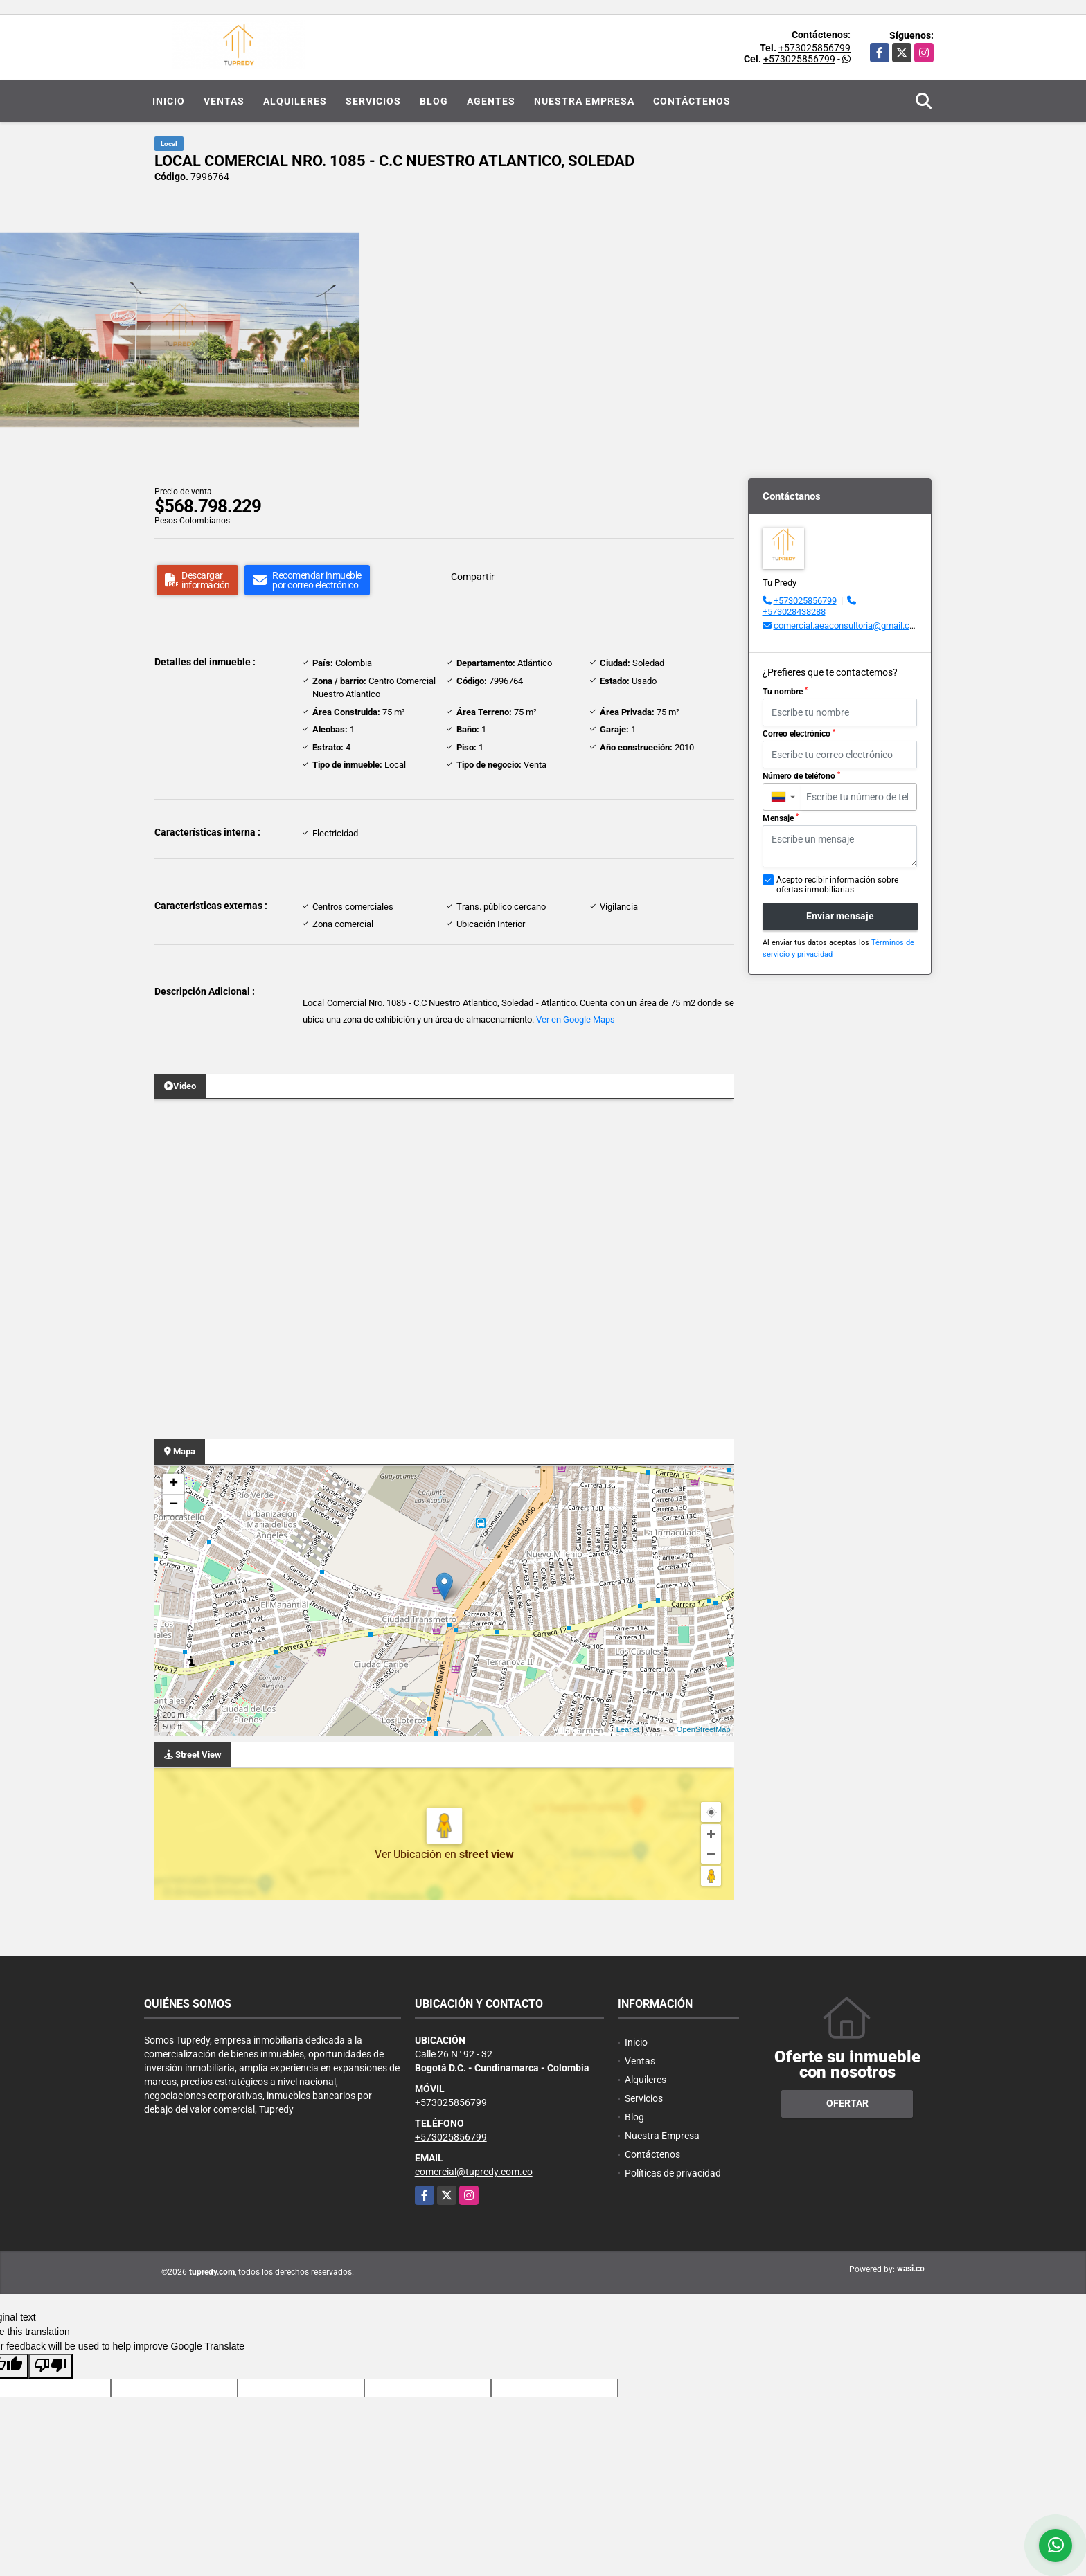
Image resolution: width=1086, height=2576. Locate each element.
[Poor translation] (50, 2366)
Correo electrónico (799, 733)
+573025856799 (814, 47)
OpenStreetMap (704, 1729)
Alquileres (295, 101)
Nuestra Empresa (584, 101)
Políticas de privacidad (673, 2173)
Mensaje (781, 818)
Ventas (224, 101)
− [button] (173, 1505)
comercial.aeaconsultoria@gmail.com (848, 625)
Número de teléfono (801, 776)
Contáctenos (692, 101)
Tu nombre (785, 691)
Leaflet (627, 1729)
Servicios (373, 101)
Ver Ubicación (410, 1854)
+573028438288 (794, 611)
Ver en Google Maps (575, 1019)
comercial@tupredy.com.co (474, 2171)
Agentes (491, 101)
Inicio (168, 101)
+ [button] (173, 1484)
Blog (434, 101)
